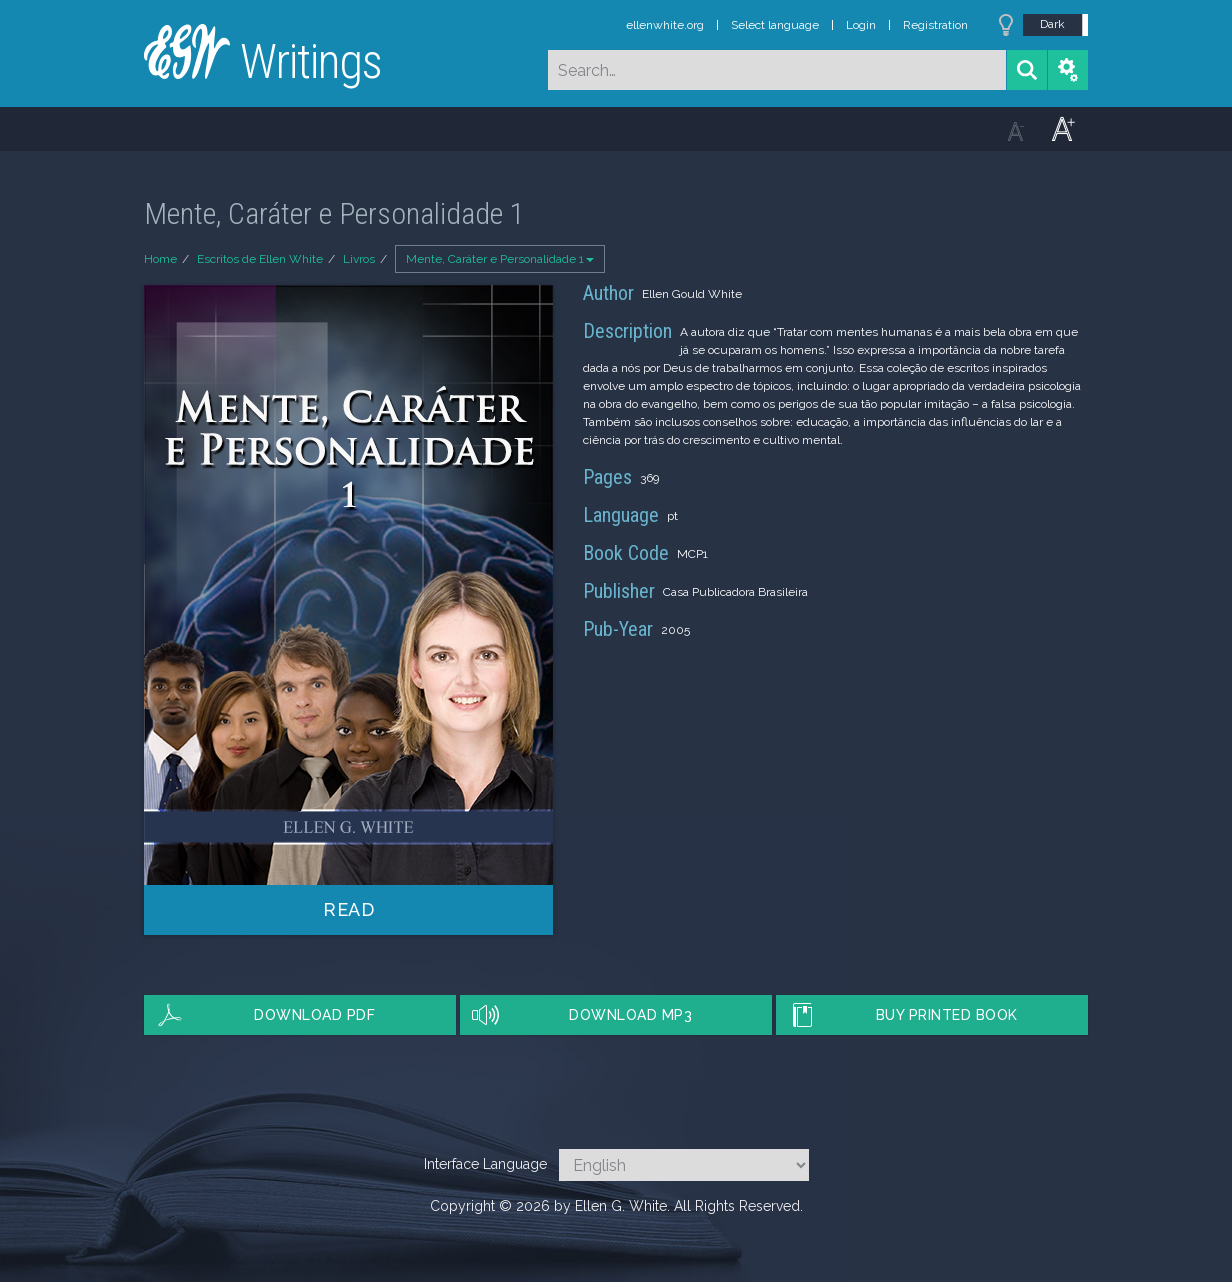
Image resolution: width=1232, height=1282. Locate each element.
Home (160, 259)
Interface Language (485, 1164)
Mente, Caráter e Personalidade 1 (500, 259)
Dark (1052, 24)
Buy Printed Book (947, 1015)
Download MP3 (630, 1015)
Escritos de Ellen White (260, 259)
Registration (935, 25)
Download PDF (314, 1015)
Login (861, 25)
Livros (359, 259)
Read (348, 909)
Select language (775, 25)
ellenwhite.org (665, 25)
